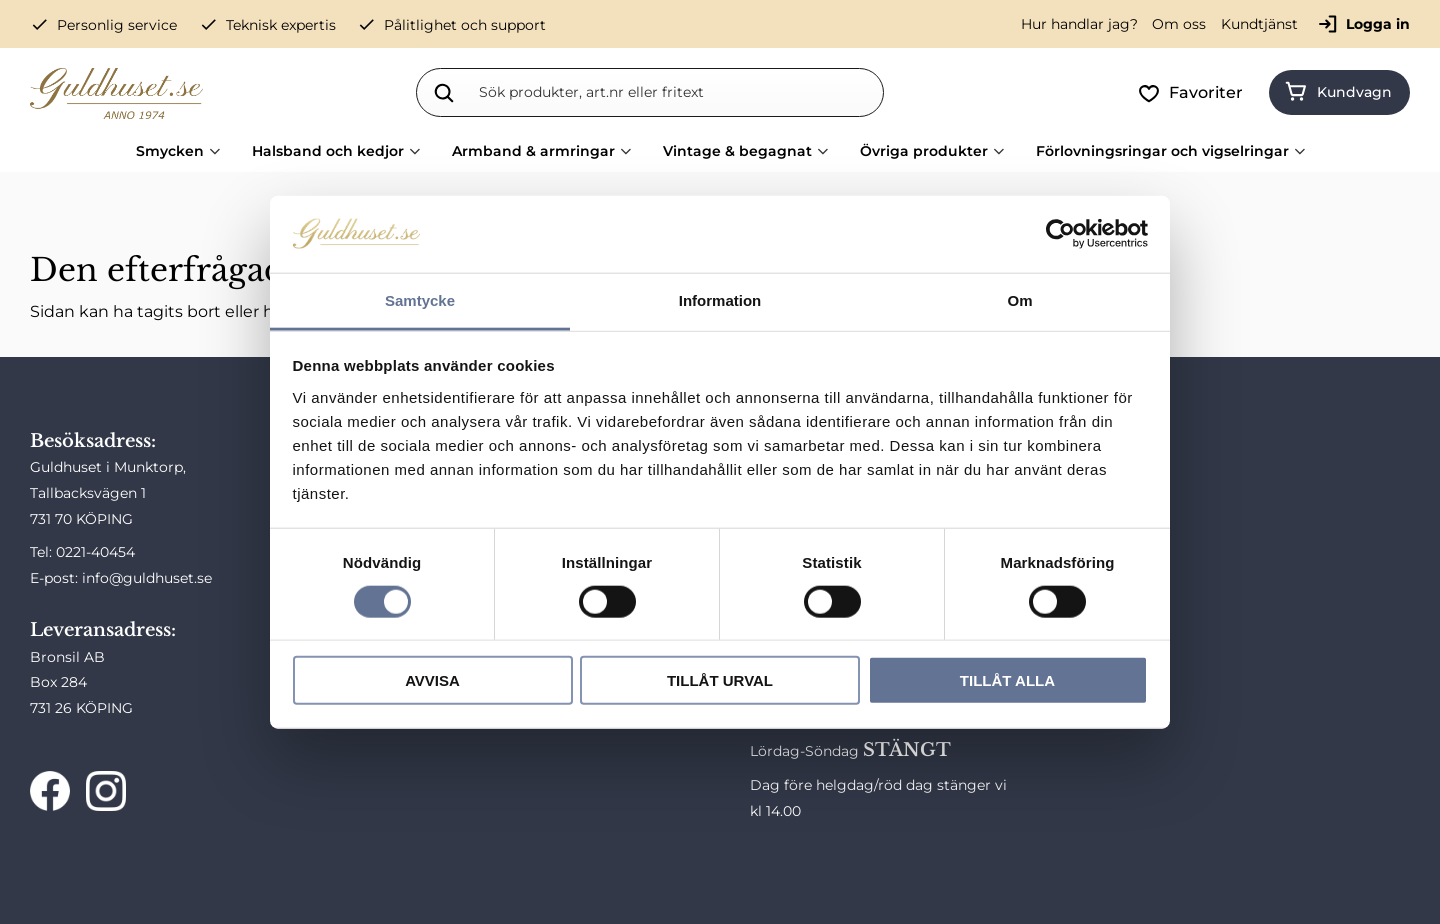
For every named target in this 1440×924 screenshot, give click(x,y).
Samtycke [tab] (420, 300)
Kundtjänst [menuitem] (1259, 24)
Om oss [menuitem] (1179, 24)
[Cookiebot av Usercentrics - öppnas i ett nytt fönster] (1060, 234)
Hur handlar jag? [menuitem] (1079, 24)
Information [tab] (720, 300)
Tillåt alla (1007, 680)
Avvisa (432, 680)
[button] (1194, 93)
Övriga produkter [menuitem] (924, 151)
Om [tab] (1019, 300)
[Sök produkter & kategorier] (677, 92)
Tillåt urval (720, 680)
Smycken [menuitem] (170, 151)
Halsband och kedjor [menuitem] (328, 151)
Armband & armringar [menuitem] (533, 151)
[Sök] (444, 92)
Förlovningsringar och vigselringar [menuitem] (1162, 151)
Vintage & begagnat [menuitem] (737, 151)
